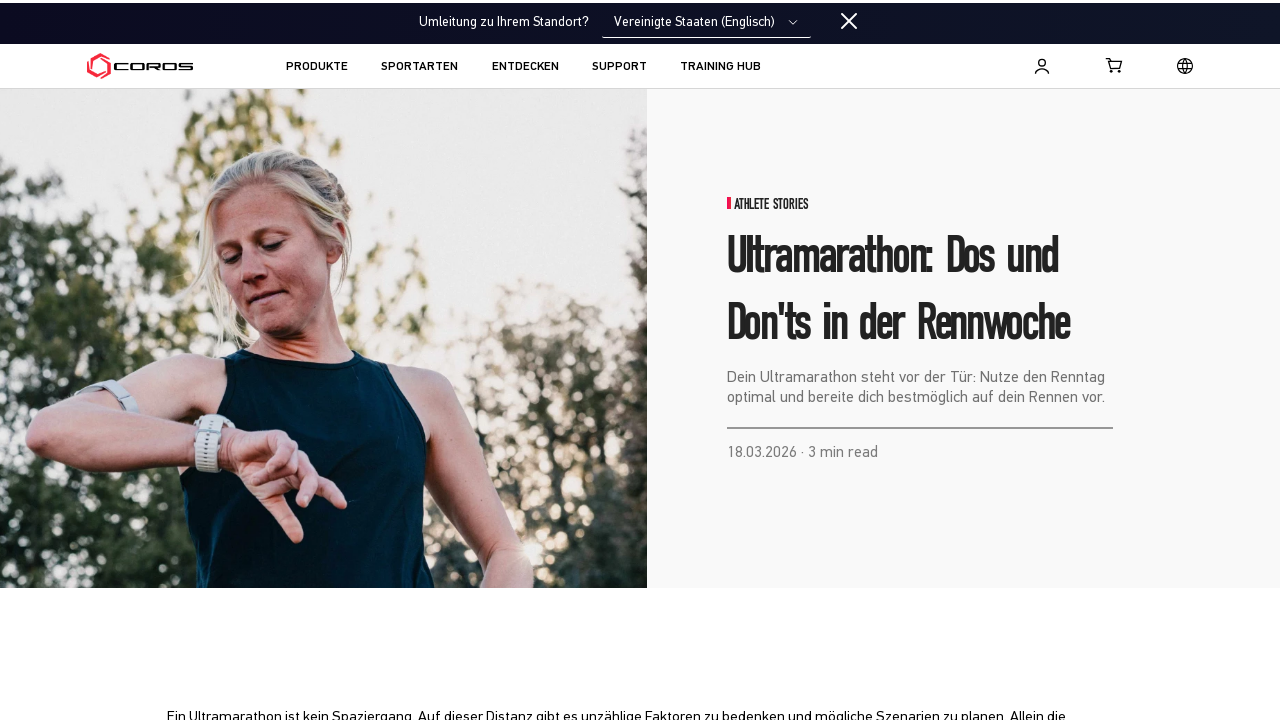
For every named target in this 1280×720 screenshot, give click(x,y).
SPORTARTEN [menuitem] (419, 67)
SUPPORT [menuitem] (619, 67)
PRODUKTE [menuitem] (317, 67)
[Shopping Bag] (1115, 65)
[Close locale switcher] (849, 22)
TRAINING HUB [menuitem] (720, 67)
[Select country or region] (1185, 66)
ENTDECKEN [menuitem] (525, 67)
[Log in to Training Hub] (1042, 66)
